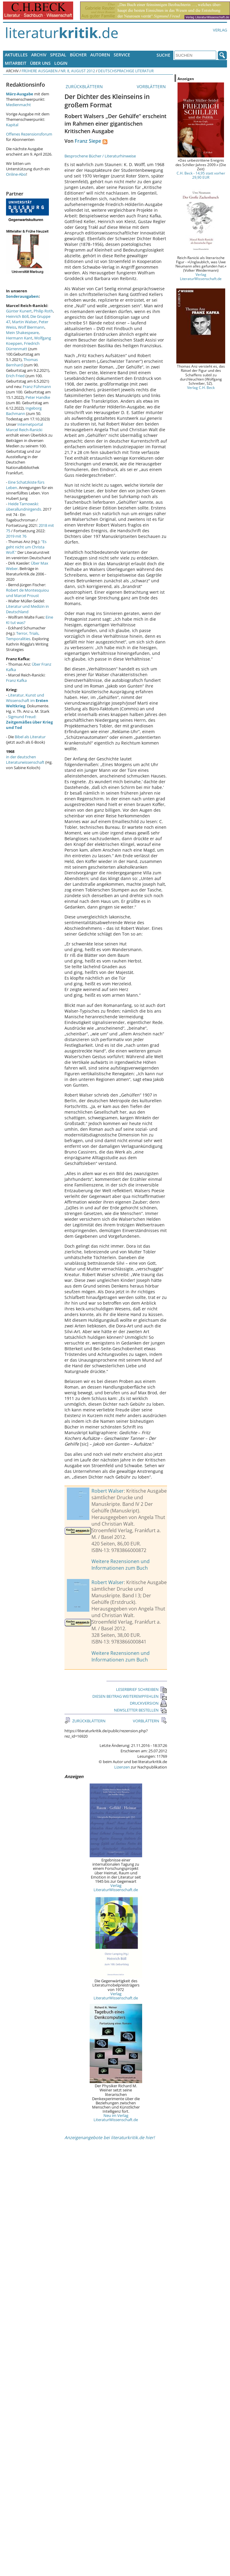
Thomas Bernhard (22, 362)
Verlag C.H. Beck (201, 387)
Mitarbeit (15, 63)
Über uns (40, 63)
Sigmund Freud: (29, 722)
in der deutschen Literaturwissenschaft (25, 759)
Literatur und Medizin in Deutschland (27, 609)
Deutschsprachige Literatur (126, 70)
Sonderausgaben (22, 296)
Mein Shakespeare (22, 332)
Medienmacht (18, 104)
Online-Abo (16, 174)
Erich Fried (15, 375)
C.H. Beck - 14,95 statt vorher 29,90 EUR (201, 175)
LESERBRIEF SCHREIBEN (141, 1689)
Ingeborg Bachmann (24, 410)
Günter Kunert (19, 311)
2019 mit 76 (16, 536)
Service (122, 55)
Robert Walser (107, 1491)
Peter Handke (37, 397)
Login (60, 63)
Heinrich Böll (17, 316)
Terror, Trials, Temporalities (22, 636)
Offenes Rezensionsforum (29, 134)
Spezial (58, 55)
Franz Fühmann (37, 386)
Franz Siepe (88, 141)
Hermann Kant (19, 338)
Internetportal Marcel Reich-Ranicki (24, 427)
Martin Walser (24, 321)
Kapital (12, 124)
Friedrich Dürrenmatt (23, 346)
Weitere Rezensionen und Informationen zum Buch (120, 1564)
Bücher (78, 55)
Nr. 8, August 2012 (78, 70)
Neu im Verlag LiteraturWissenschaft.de (116, 2117)
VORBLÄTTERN (152, 86)
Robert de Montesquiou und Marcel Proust (27, 592)
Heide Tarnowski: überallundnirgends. (24, 506)
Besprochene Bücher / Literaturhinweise (100, 156)
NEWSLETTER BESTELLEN (140, 1710)
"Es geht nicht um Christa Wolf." (26, 547)
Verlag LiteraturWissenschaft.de (116, 1887)
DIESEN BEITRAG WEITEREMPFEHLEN (129, 1696)
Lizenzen (122, 1767)
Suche (163, 55)
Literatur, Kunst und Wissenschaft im (27, 700)
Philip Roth (43, 311)
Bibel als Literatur (30, 736)
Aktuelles (16, 55)
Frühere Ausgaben (40, 70)
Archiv (38, 55)
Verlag (220, 30)
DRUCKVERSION (148, 1703)
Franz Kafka (16, 680)
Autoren (100, 55)
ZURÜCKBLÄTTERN (83, 86)
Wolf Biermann (31, 327)
